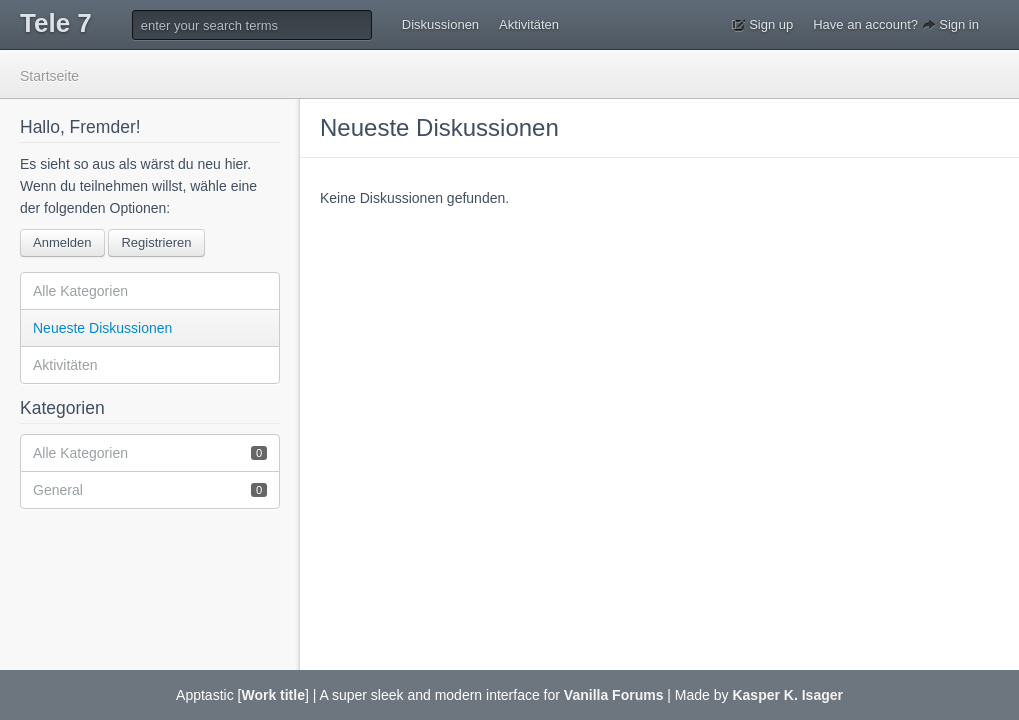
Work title (273, 695)
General (150, 489)
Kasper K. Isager (787, 695)
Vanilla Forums (614, 695)
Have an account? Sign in (896, 24)
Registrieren (156, 242)
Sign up (763, 24)
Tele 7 (56, 23)
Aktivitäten (529, 24)
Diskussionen (440, 24)
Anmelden (62, 242)
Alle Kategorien (80, 291)
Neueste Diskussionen (102, 328)
